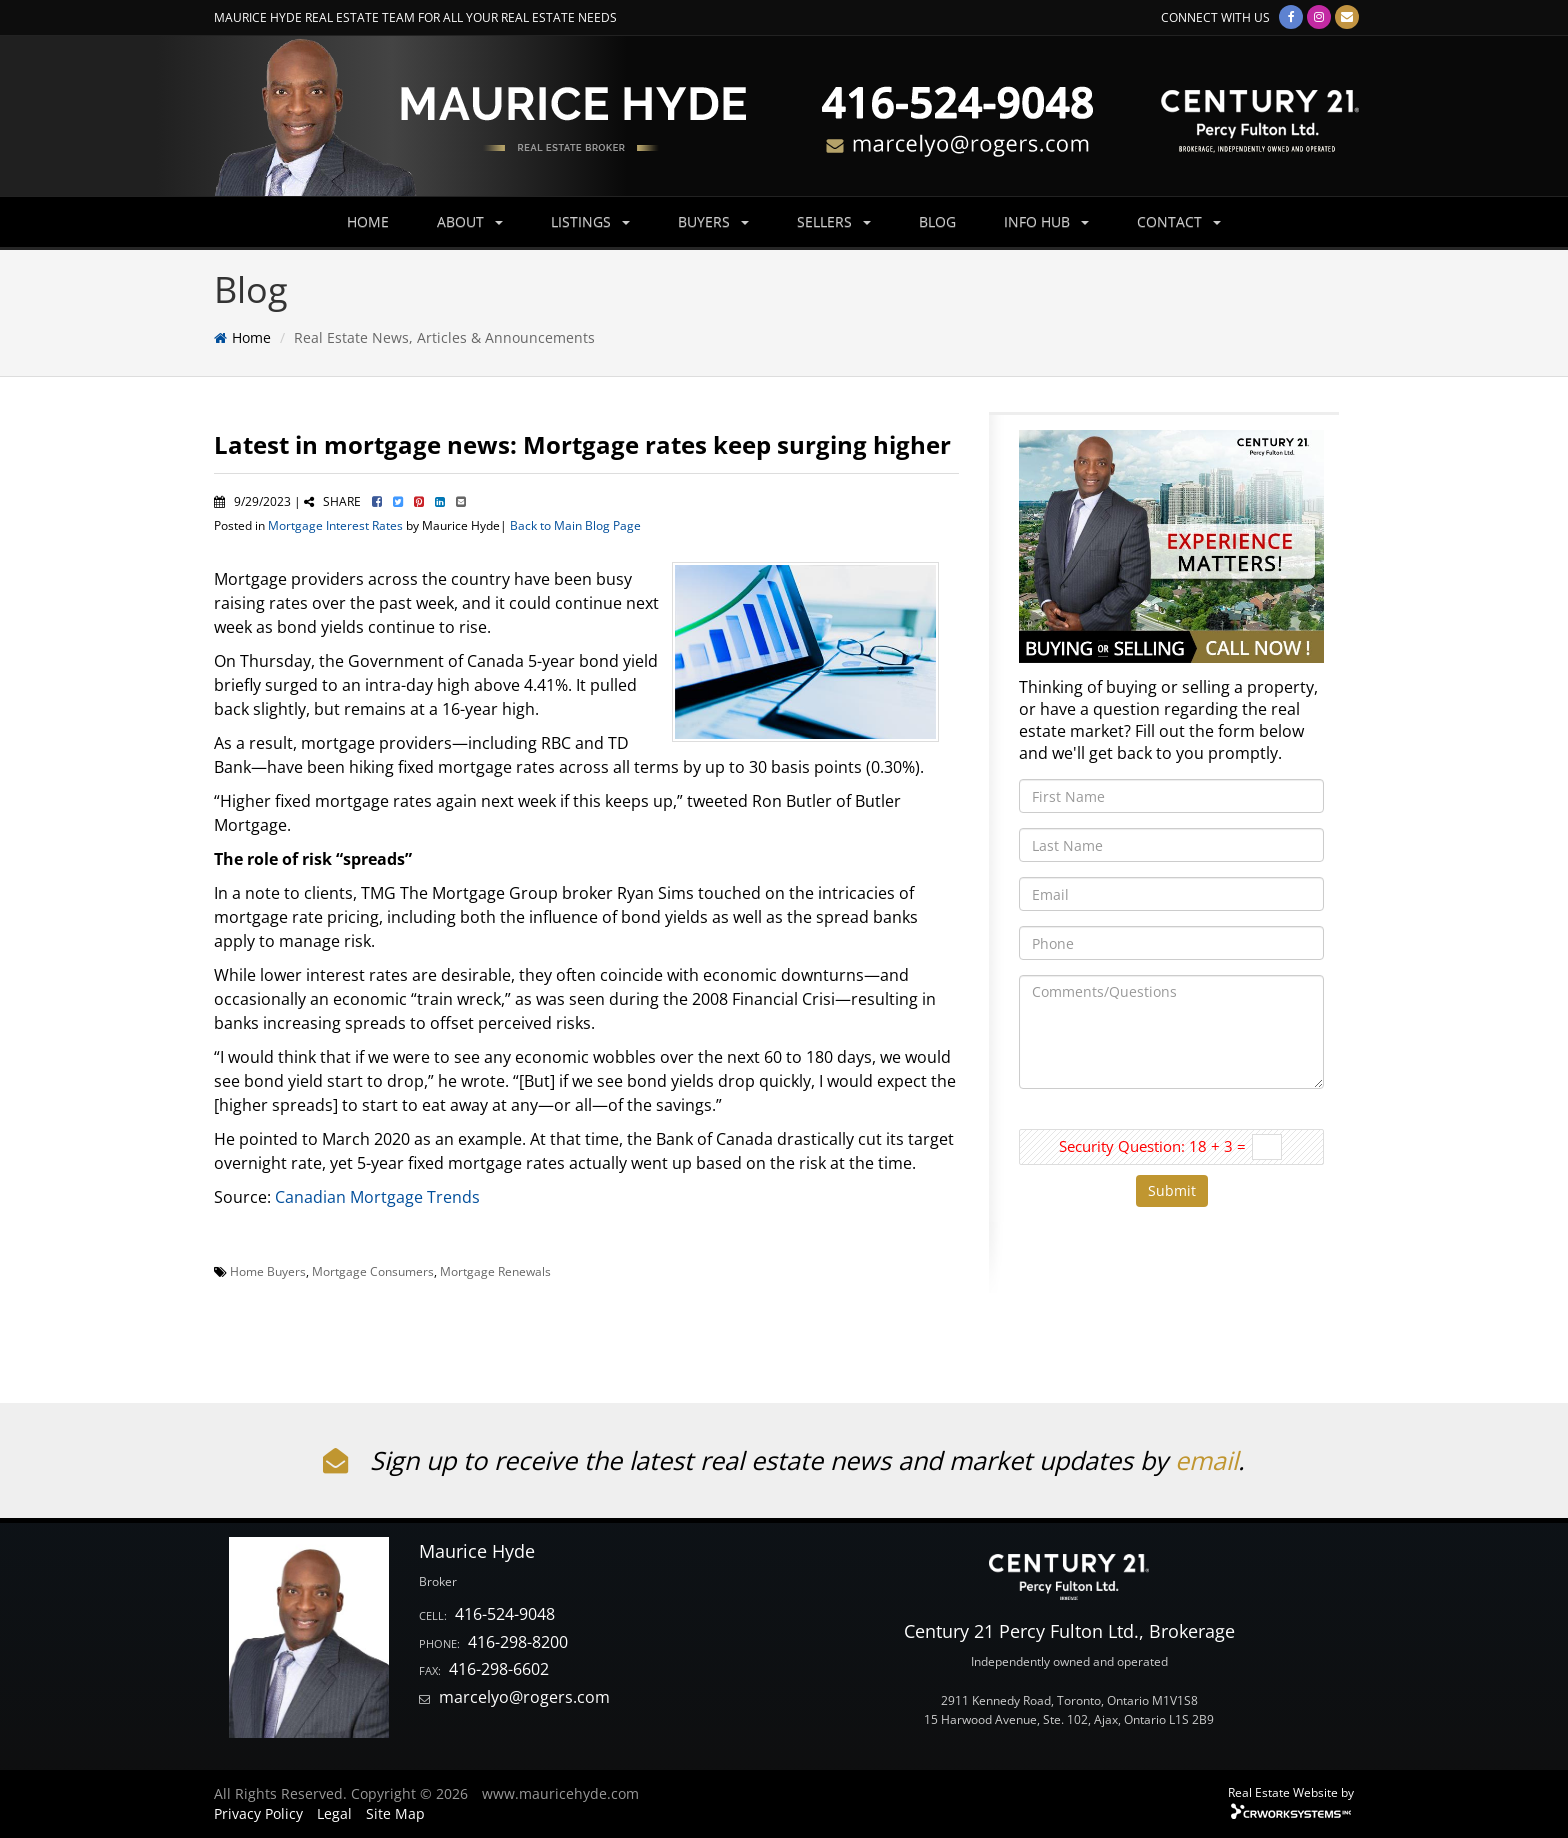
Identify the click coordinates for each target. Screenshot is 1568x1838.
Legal (334, 1813)
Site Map (395, 1813)
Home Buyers (268, 1271)
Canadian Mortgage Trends (377, 1197)
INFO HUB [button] (1046, 221)
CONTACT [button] (1179, 221)
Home (251, 337)
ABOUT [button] (470, 221)
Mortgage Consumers (373, 1271)
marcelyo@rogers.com (524, 1697)
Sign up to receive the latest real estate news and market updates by (749, 1460)
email (1206, 1460)
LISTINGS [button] (590, 221)
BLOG (937, 221)
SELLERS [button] (834, 221)
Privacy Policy (258, 1813)
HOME (368, 221)
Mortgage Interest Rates (335, 525)
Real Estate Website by (1291, 1792)
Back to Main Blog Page (575, 525)
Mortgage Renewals (495, 1271)
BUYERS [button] (713, 221)
